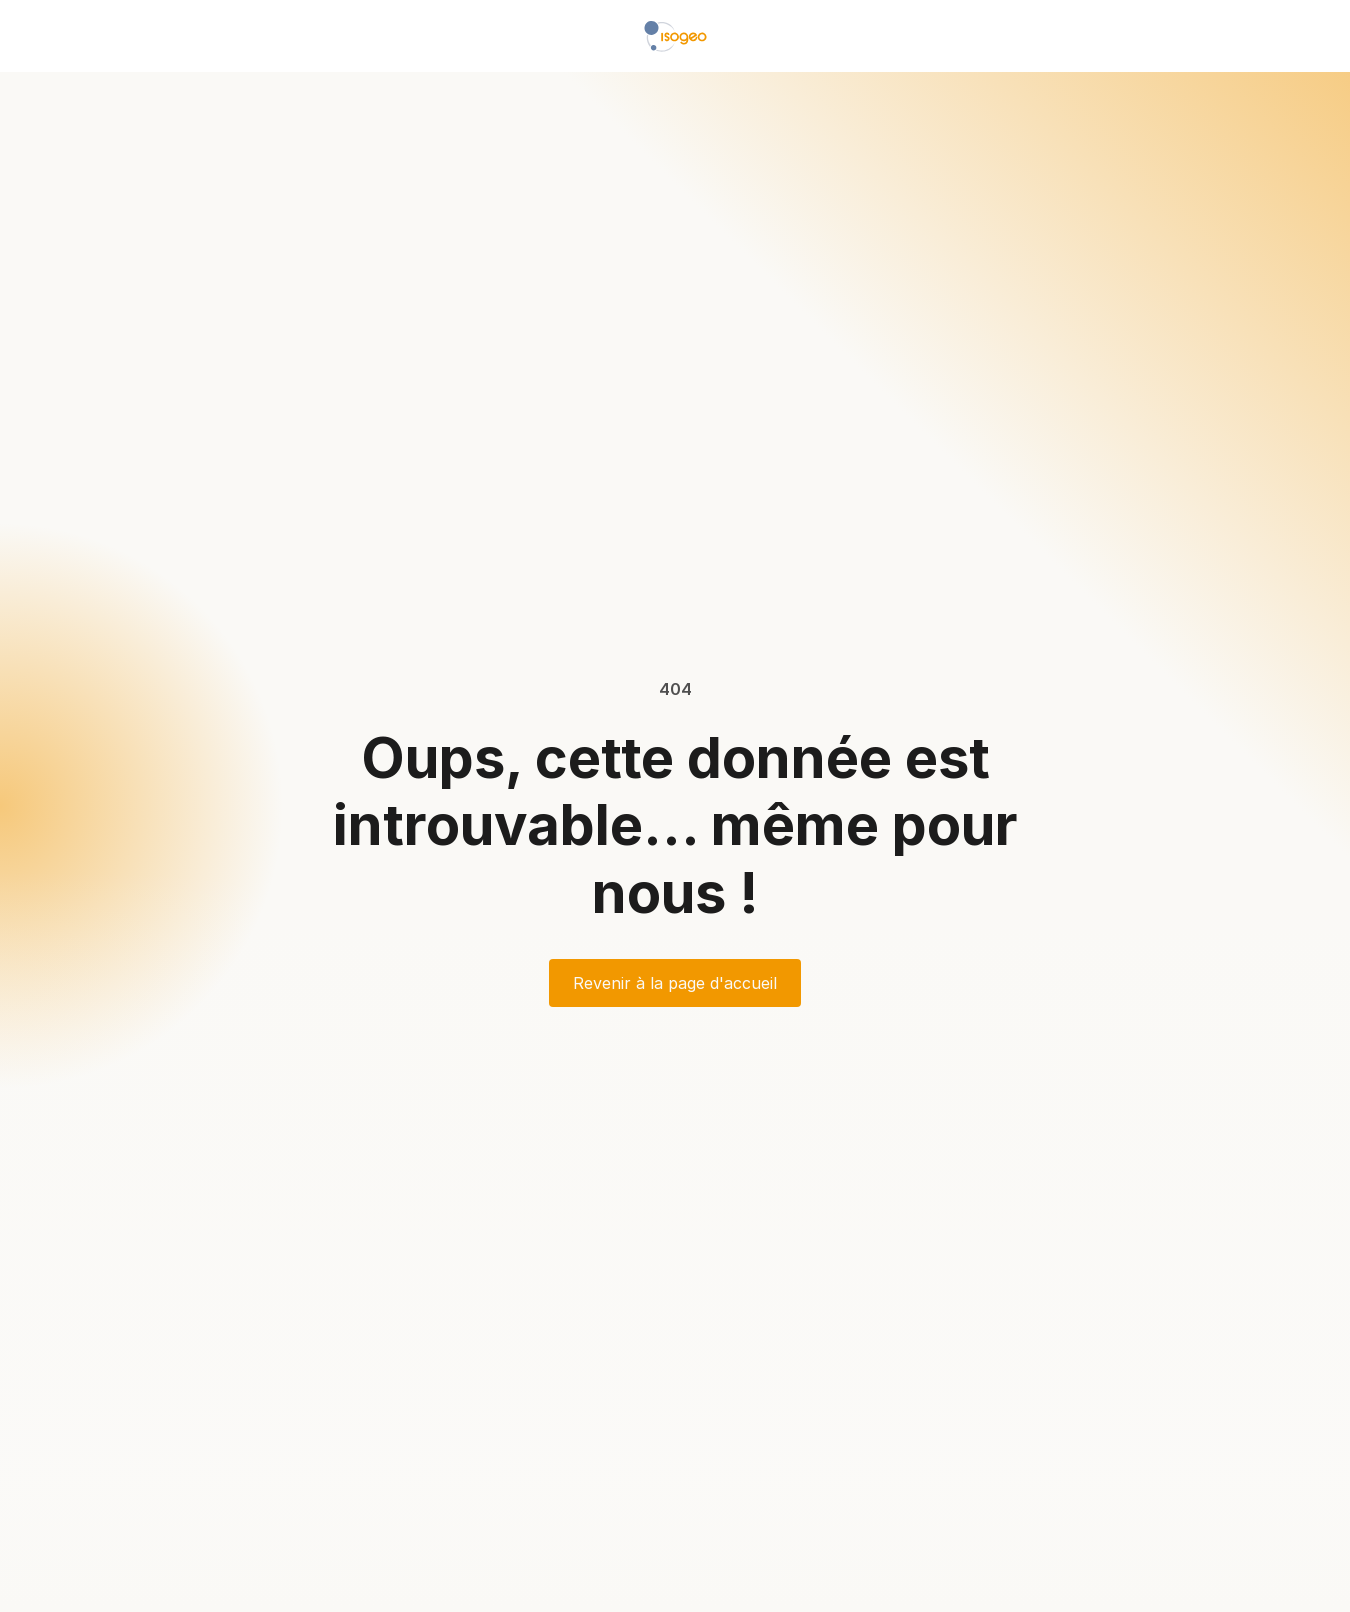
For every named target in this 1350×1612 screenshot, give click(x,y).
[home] (675, 36)
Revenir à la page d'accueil (675, 983)
